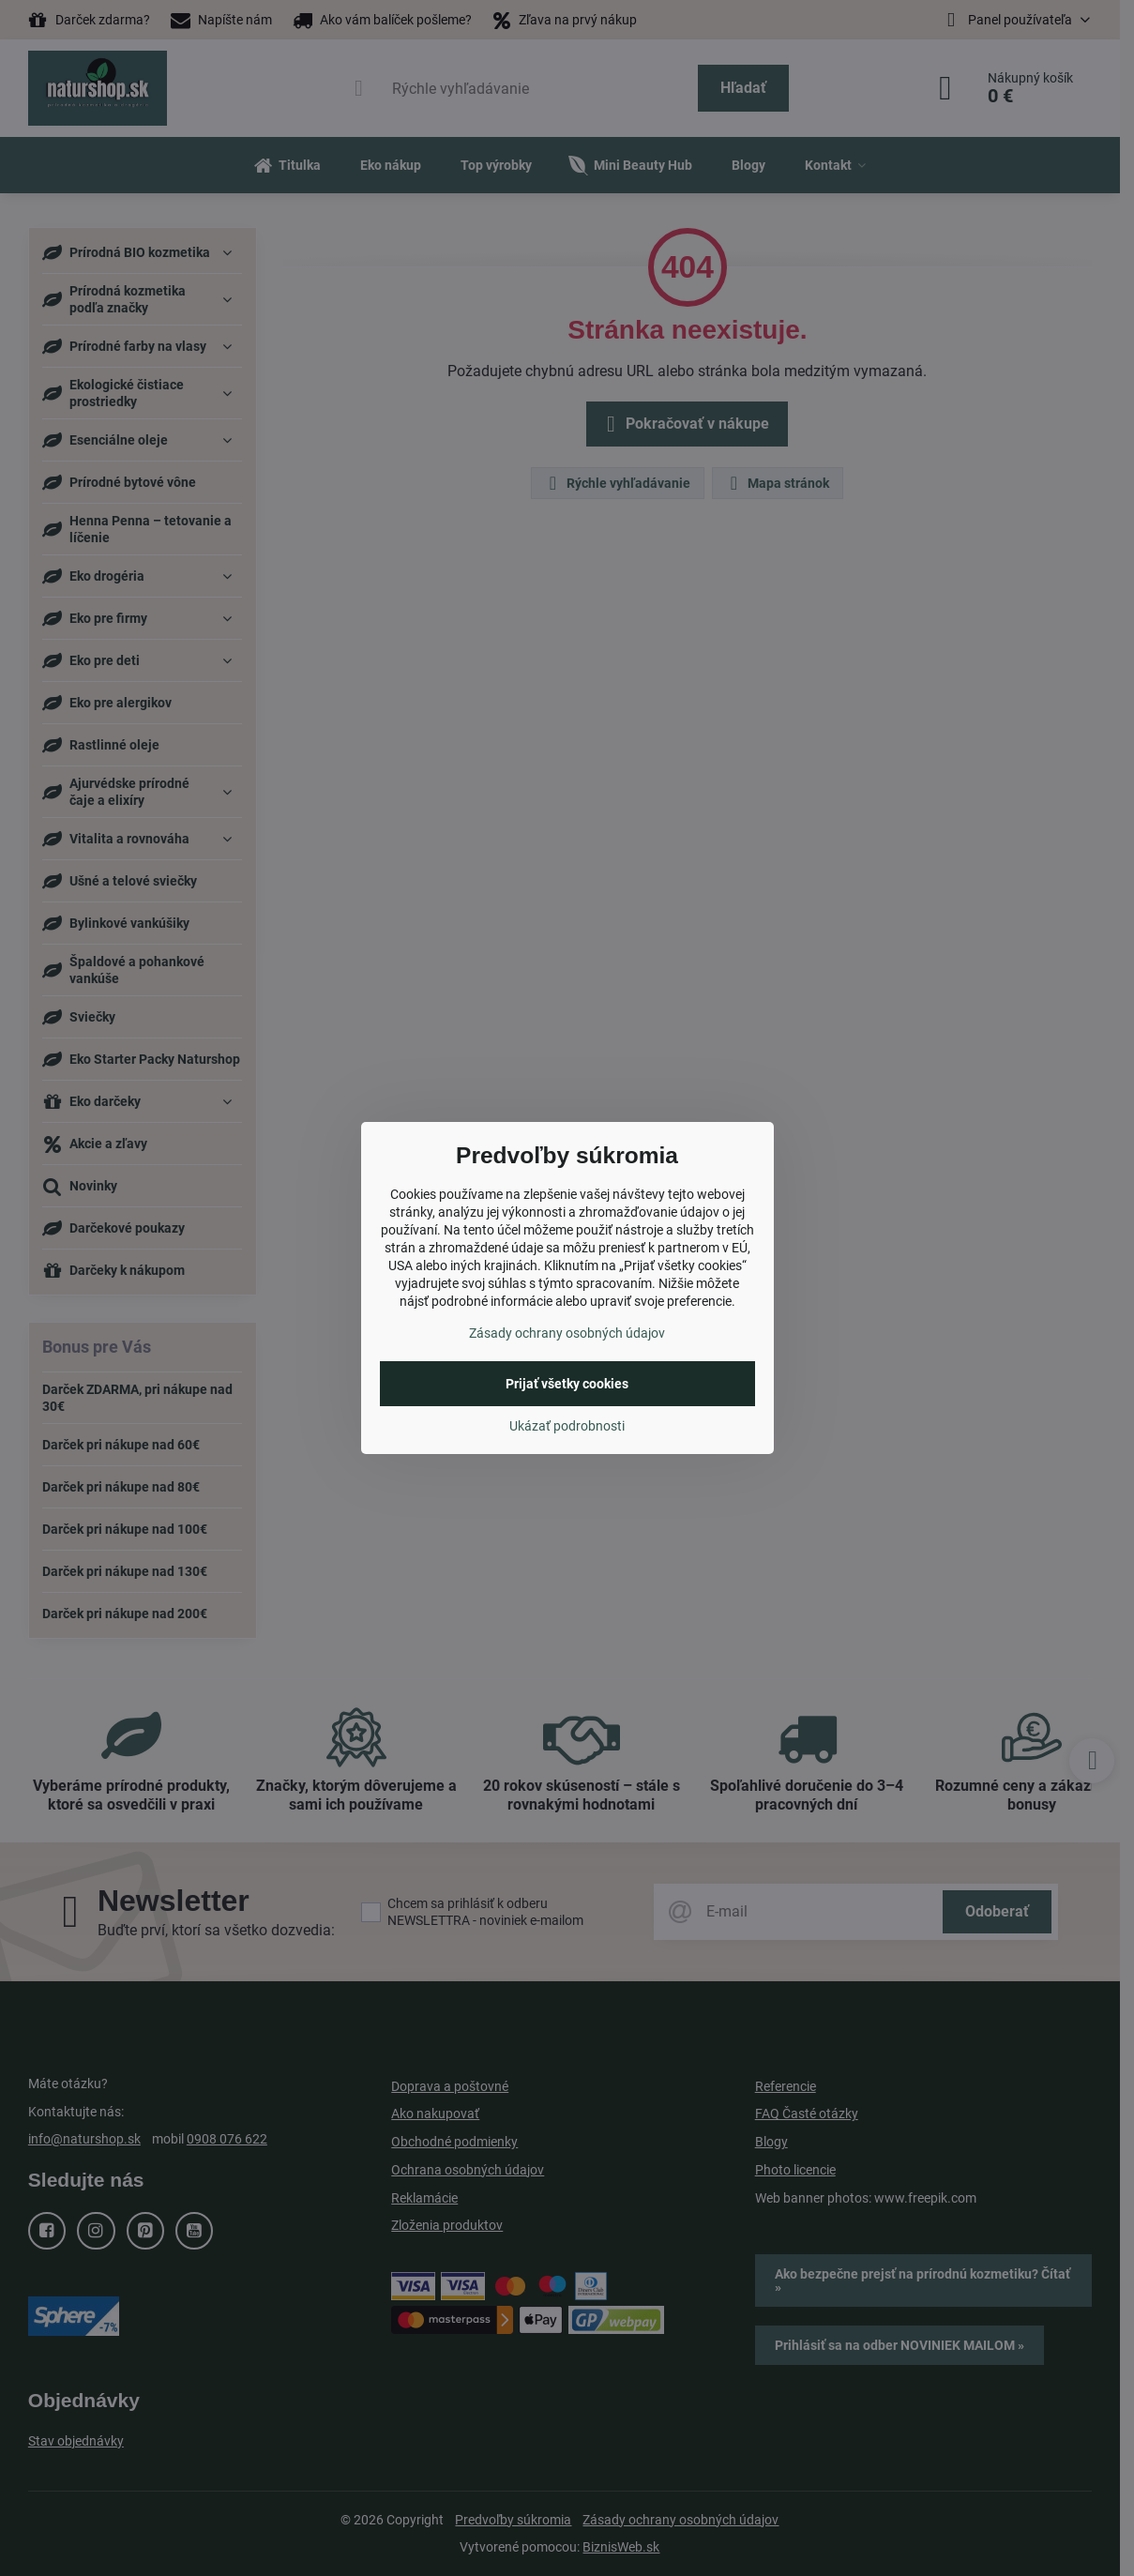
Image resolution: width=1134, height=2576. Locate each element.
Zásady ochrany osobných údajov (567, 1333)
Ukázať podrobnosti (567, 1425)
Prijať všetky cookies (567, 1383)
